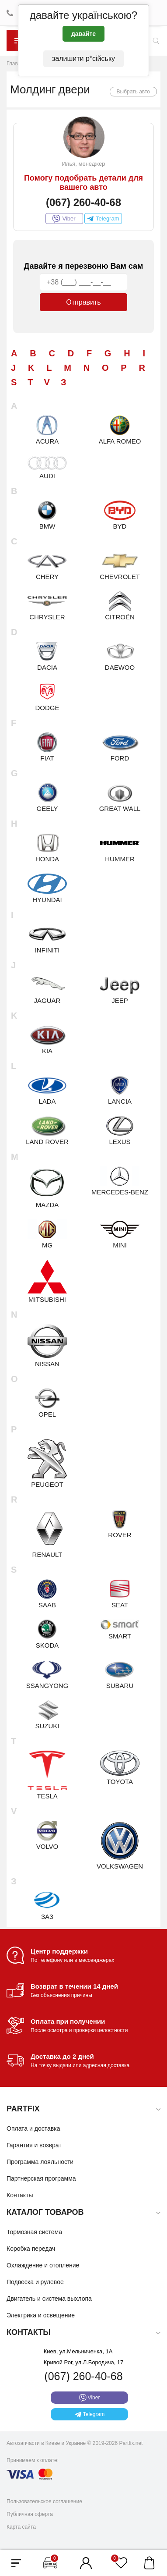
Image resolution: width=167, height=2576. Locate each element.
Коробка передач (31, 2248)
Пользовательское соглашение (44, 2501)
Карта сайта (21, 2527)
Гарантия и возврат (34, 2145)
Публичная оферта (30, 2514)
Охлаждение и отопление (43, 2265)
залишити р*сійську (83, 58)
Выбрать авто (133, 92)
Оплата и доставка (33, 2128)
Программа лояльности (40, 2161)
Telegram (103, 218)
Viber (63, 218)
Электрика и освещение (41, 2315)
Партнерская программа (41, 2178)
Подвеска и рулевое (35, 2281)
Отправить (83, 302)
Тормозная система (34, 2231)
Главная (17, 63)
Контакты (20, 2195)
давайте (83, 33)
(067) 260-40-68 (83, 202)
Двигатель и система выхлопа (49, 2298)
